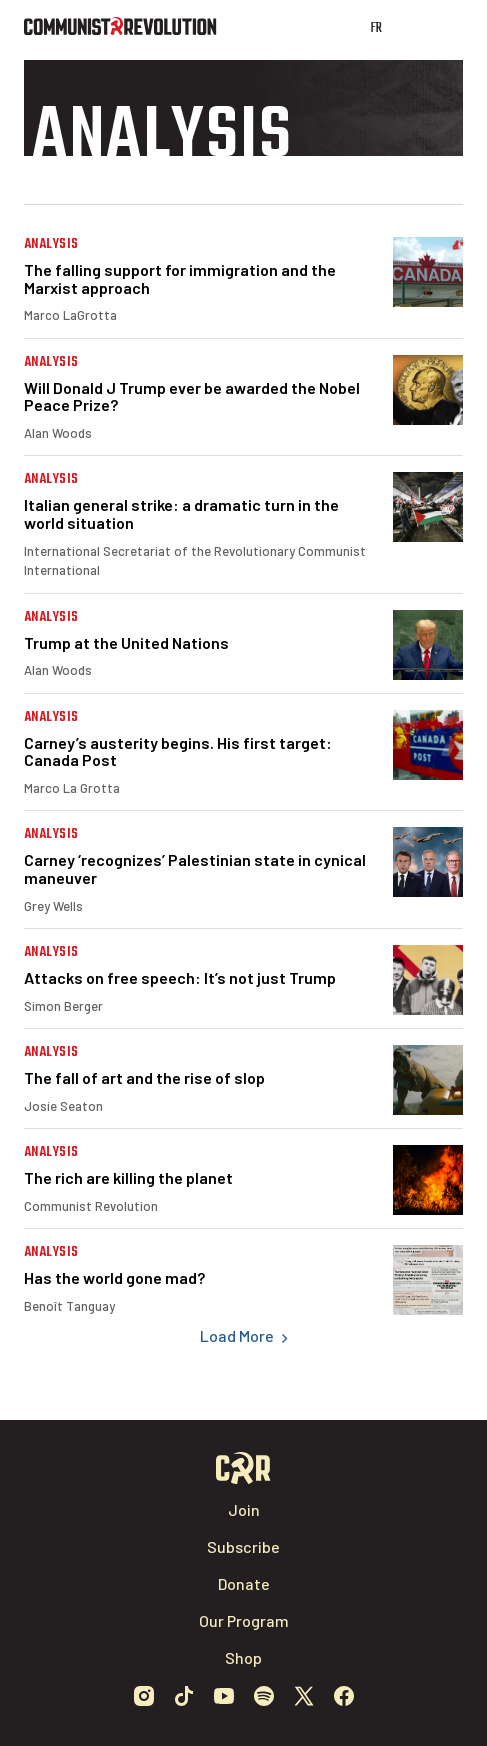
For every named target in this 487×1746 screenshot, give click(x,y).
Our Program (244, 1620)
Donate (244, 1583)
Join (244, 1509)
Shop (243, 1657)
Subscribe (243, 1546)
